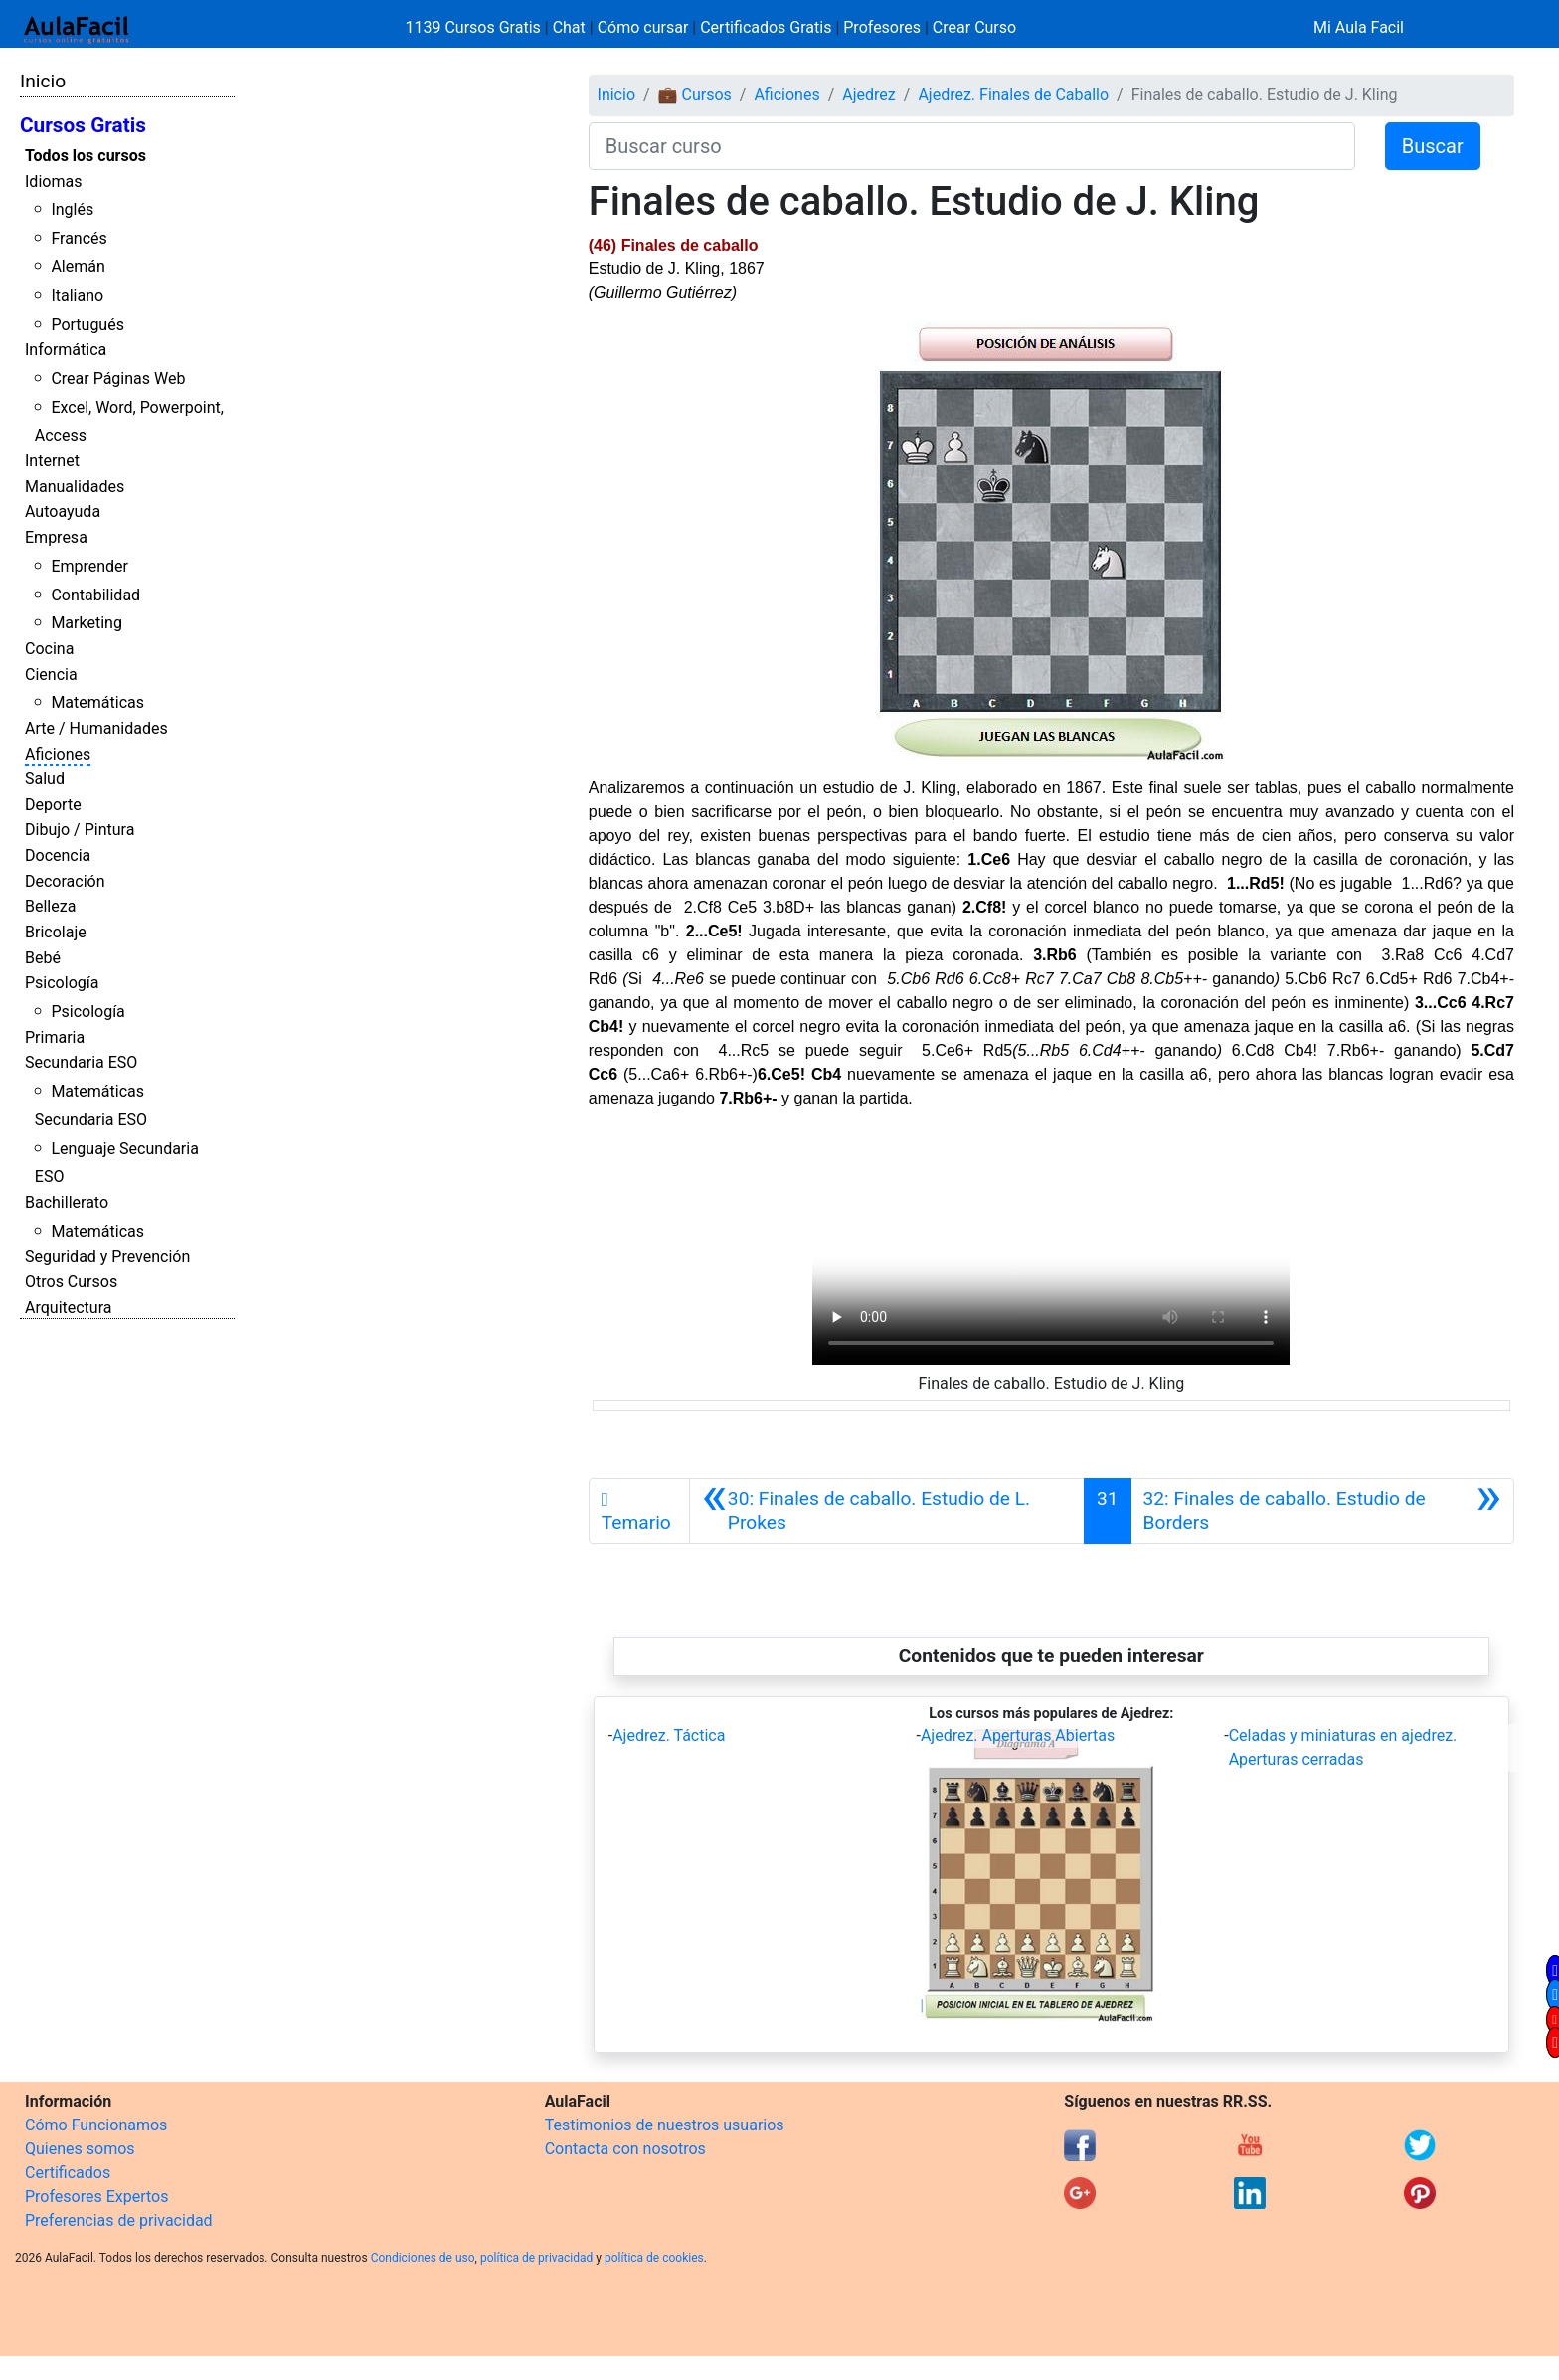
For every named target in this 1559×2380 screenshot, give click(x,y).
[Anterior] (887, 1511)
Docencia (57, 855)
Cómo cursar (643, 27)
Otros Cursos (71, 1282)
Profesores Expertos (96, 2196)
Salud (45, 778)
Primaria (55, 1037)
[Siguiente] (1322, 1511)
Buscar (1433, 146)
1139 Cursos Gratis (475, 27)
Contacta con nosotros (625, 2148)
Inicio (43, 81)
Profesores (882, 27)
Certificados (67, 2172)
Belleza (50, 906)
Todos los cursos (85, 155)
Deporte (53, 804)
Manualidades (74, 486)
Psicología (61, 982)
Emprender (89, 566)
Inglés (72, 209)
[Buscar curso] (972, 146)
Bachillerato (66, 1202)
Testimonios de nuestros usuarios (664, 2125)
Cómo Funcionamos (96, 2125)
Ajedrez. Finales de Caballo (1013, 94)
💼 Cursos (695, 94)
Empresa (56, 537)
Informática (65, 349)
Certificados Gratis (765, 27)
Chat (569, 27)
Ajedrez (868, 94)
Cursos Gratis (83, 125)
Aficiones (57, 754)
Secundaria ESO (81, 1062)
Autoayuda (62, 511)
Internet (52, 460)
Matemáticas (97, 702)
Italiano (77, 295)
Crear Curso (974, 27)
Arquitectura (68, 1307)
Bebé (43, 957)
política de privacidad (536, 2258)
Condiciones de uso (423, 2258)
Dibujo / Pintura (79, 829)
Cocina (49, 648)
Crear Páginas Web (118, 378)
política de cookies (654, 2258)
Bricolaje (56, 932)
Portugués (87, 324)
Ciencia (51, 674)
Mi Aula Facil (1358, 27)
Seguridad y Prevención (107, 1256)
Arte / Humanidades (96, 728)
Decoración (65, 881)
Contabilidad (95, 595)
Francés (78, 238)
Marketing (86, 622)
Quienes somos (80, 2148)
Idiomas (53, 181)
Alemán (77, 266)
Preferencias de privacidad (119, 2220)
